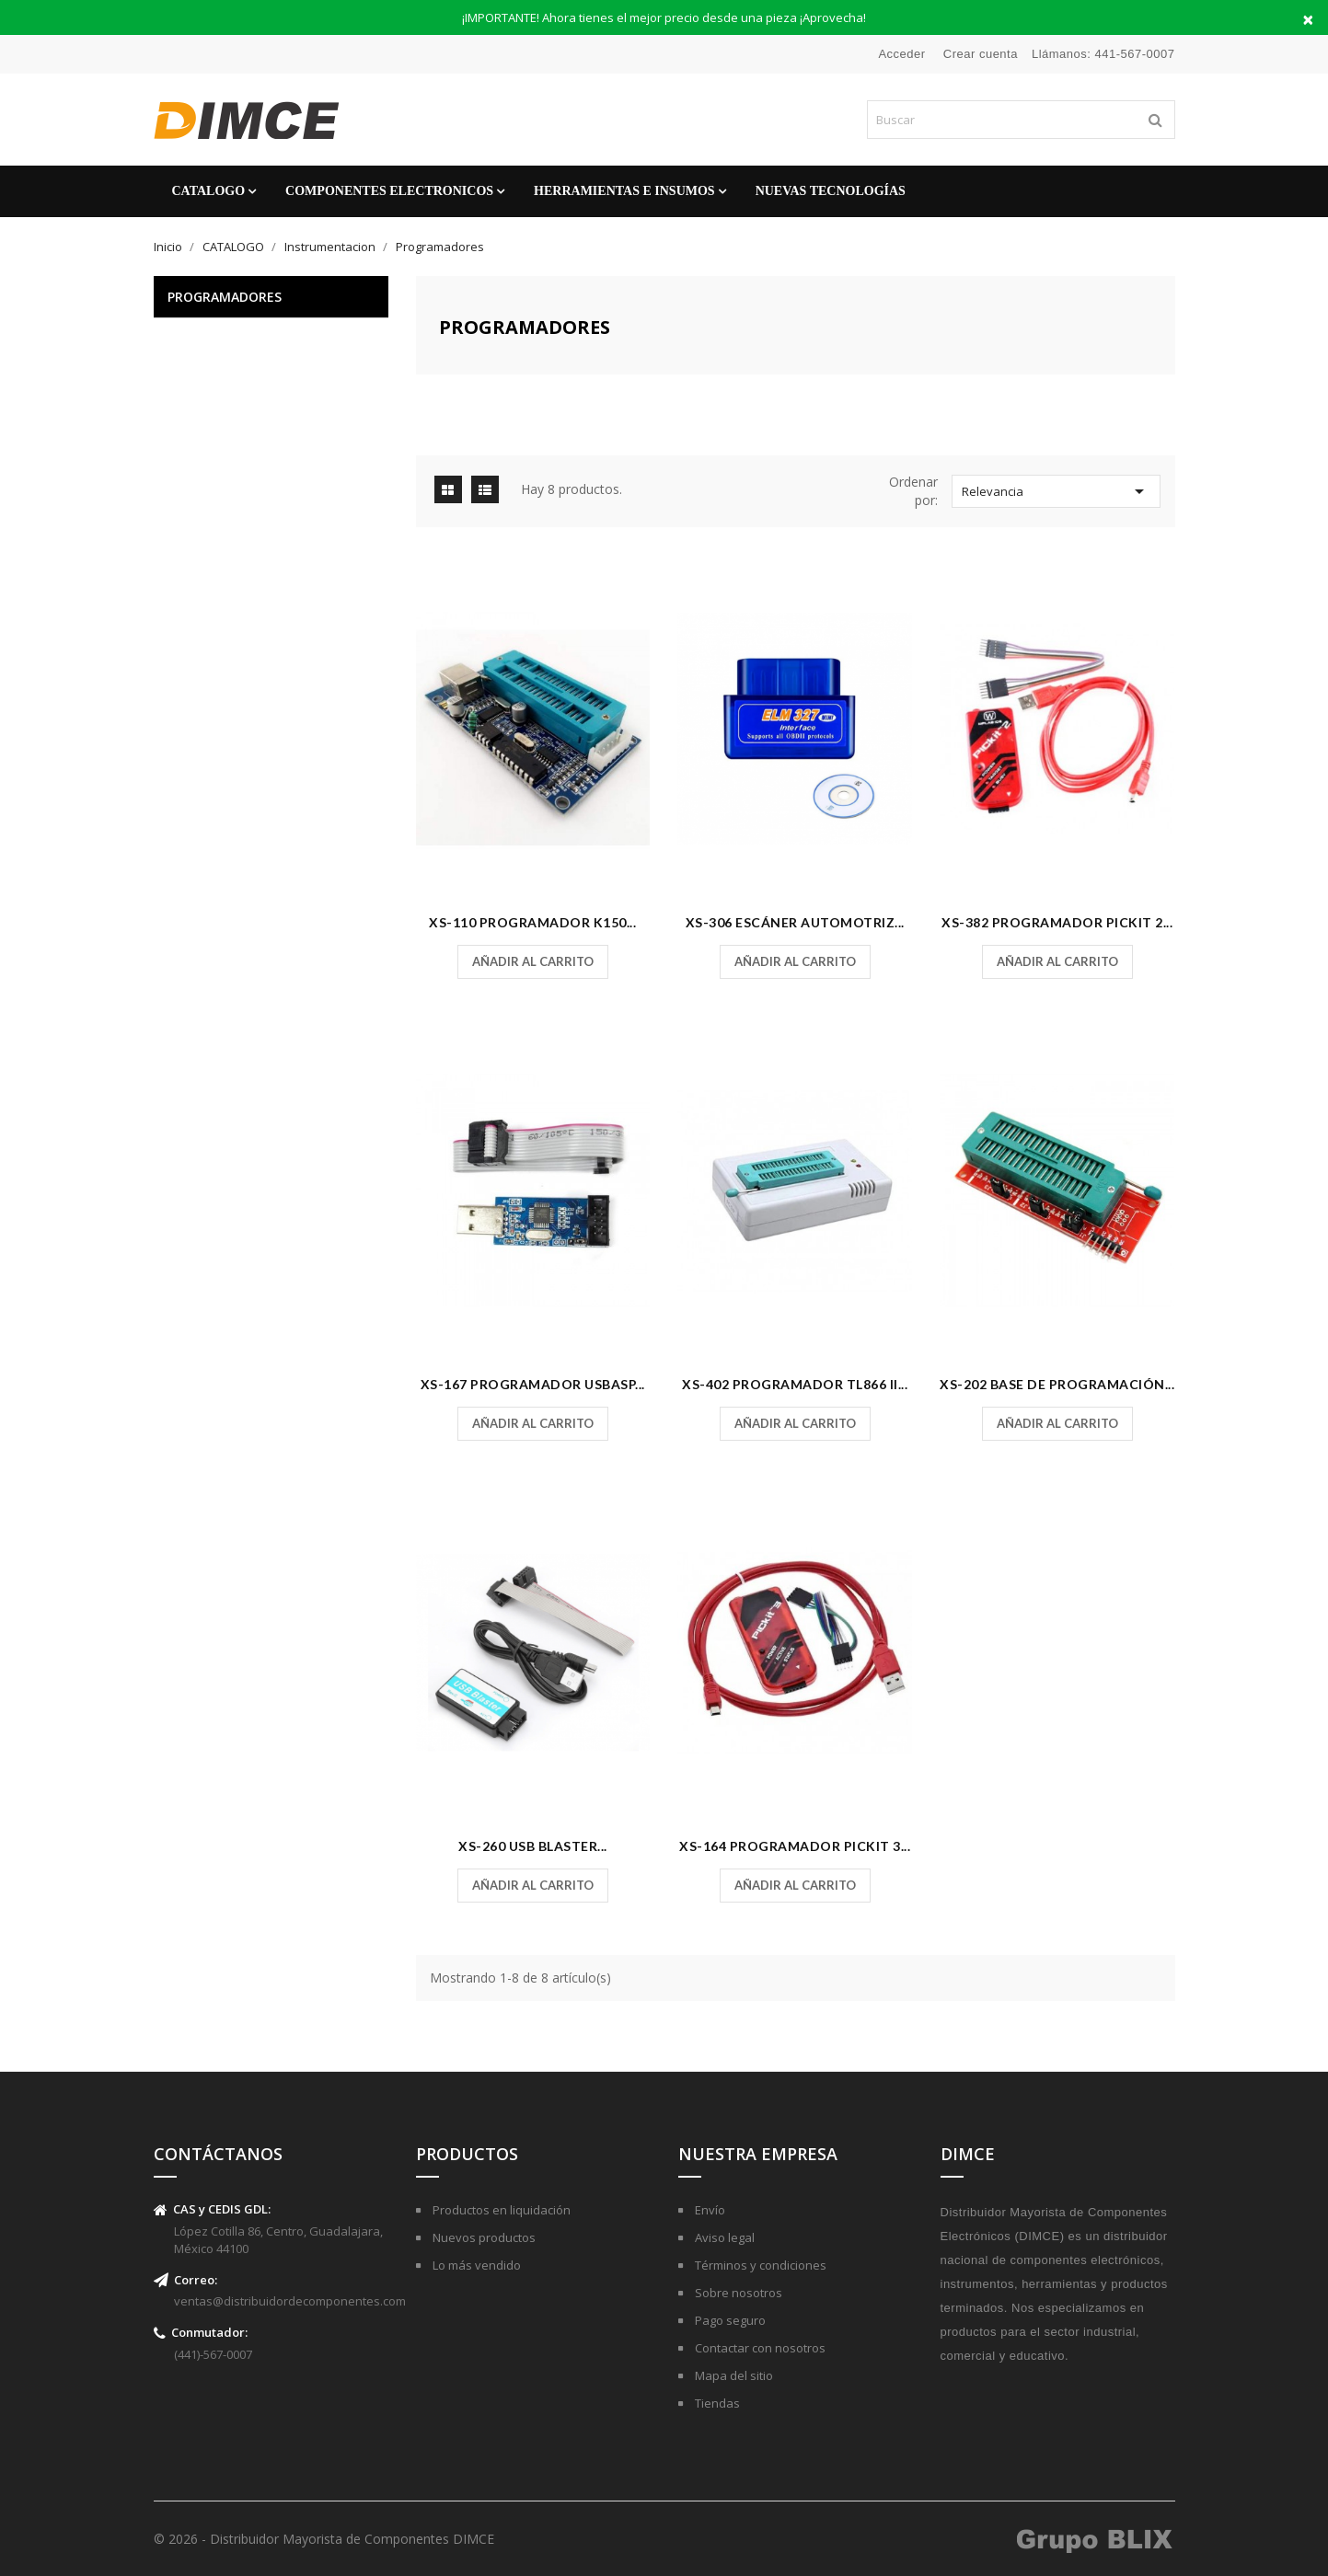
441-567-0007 (1135, 54)
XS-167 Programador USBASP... (533, 1384)
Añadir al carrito (533, 961)
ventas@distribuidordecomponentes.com (290, 2301)
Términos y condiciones (759, 2265)
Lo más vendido (475, 2265)
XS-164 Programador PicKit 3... (794, 1846)
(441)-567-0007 (213, 2354)
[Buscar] (1021, 119)
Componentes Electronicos (389, 191)
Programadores (224, 296)
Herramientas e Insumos (624, 191)
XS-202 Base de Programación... (1057, 1384)
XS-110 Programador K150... (532, 922)
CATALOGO (209, 191)
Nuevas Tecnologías (831, 191)
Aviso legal (723, 2237)
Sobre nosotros (737, 2292)
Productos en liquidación (500, 2210)
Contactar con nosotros (759, 2348)
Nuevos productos (483, 2237)
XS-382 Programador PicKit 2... (1056, 922)
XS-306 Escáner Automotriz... (795, 922)
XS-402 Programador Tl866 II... (794, 1384)
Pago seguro (729, 2320)
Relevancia (1056, 491)
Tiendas (716, 2403)
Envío (708, 2210)
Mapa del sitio (732, 2375)
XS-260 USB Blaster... (532, 1846)
